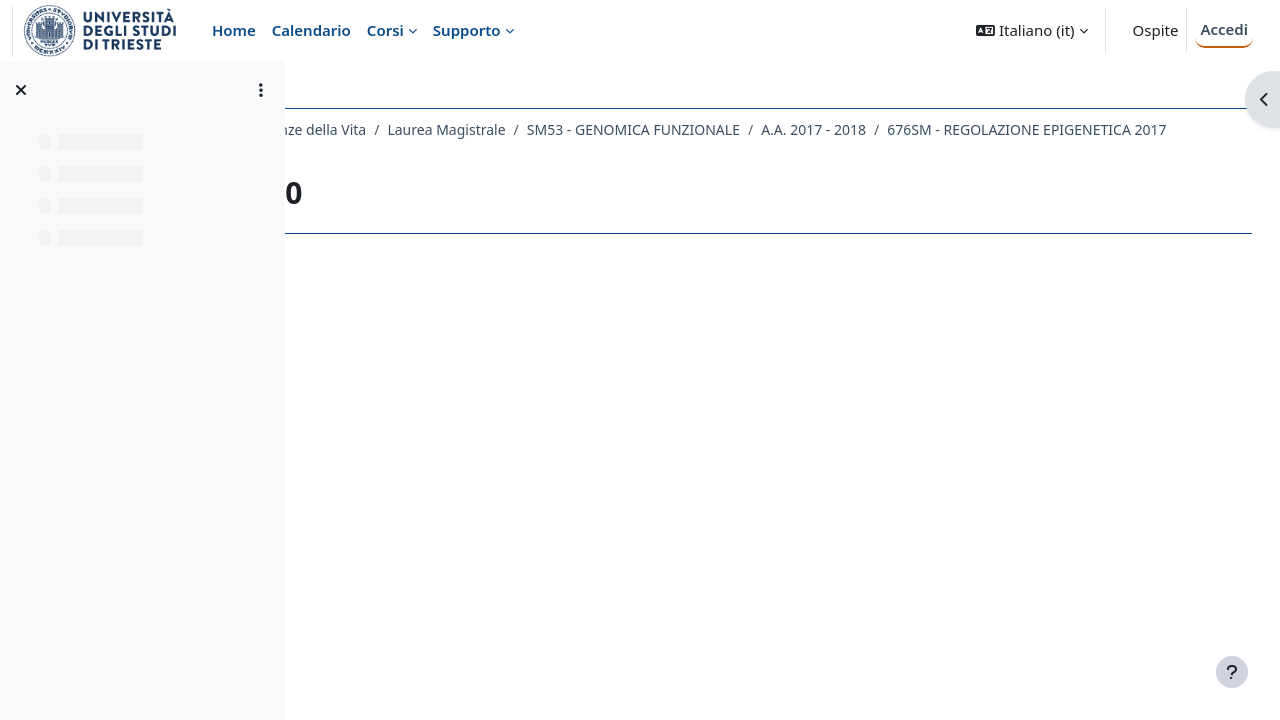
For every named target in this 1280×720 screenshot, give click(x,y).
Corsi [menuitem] (385, 30)
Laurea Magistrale (624, 129)
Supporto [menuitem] (467, 30)
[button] (1031, 30)
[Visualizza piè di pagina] (1232, 672)
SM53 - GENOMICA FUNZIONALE (811, 129)
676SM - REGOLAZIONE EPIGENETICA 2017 (484, 155)
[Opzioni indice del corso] (261, 90)
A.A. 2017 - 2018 (991, 129)
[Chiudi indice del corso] (21, 90)
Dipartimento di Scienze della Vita (434, 129)
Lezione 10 (681, 155)
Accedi (1224, 29)
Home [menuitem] (234, 30)
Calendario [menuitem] (311, 30)
